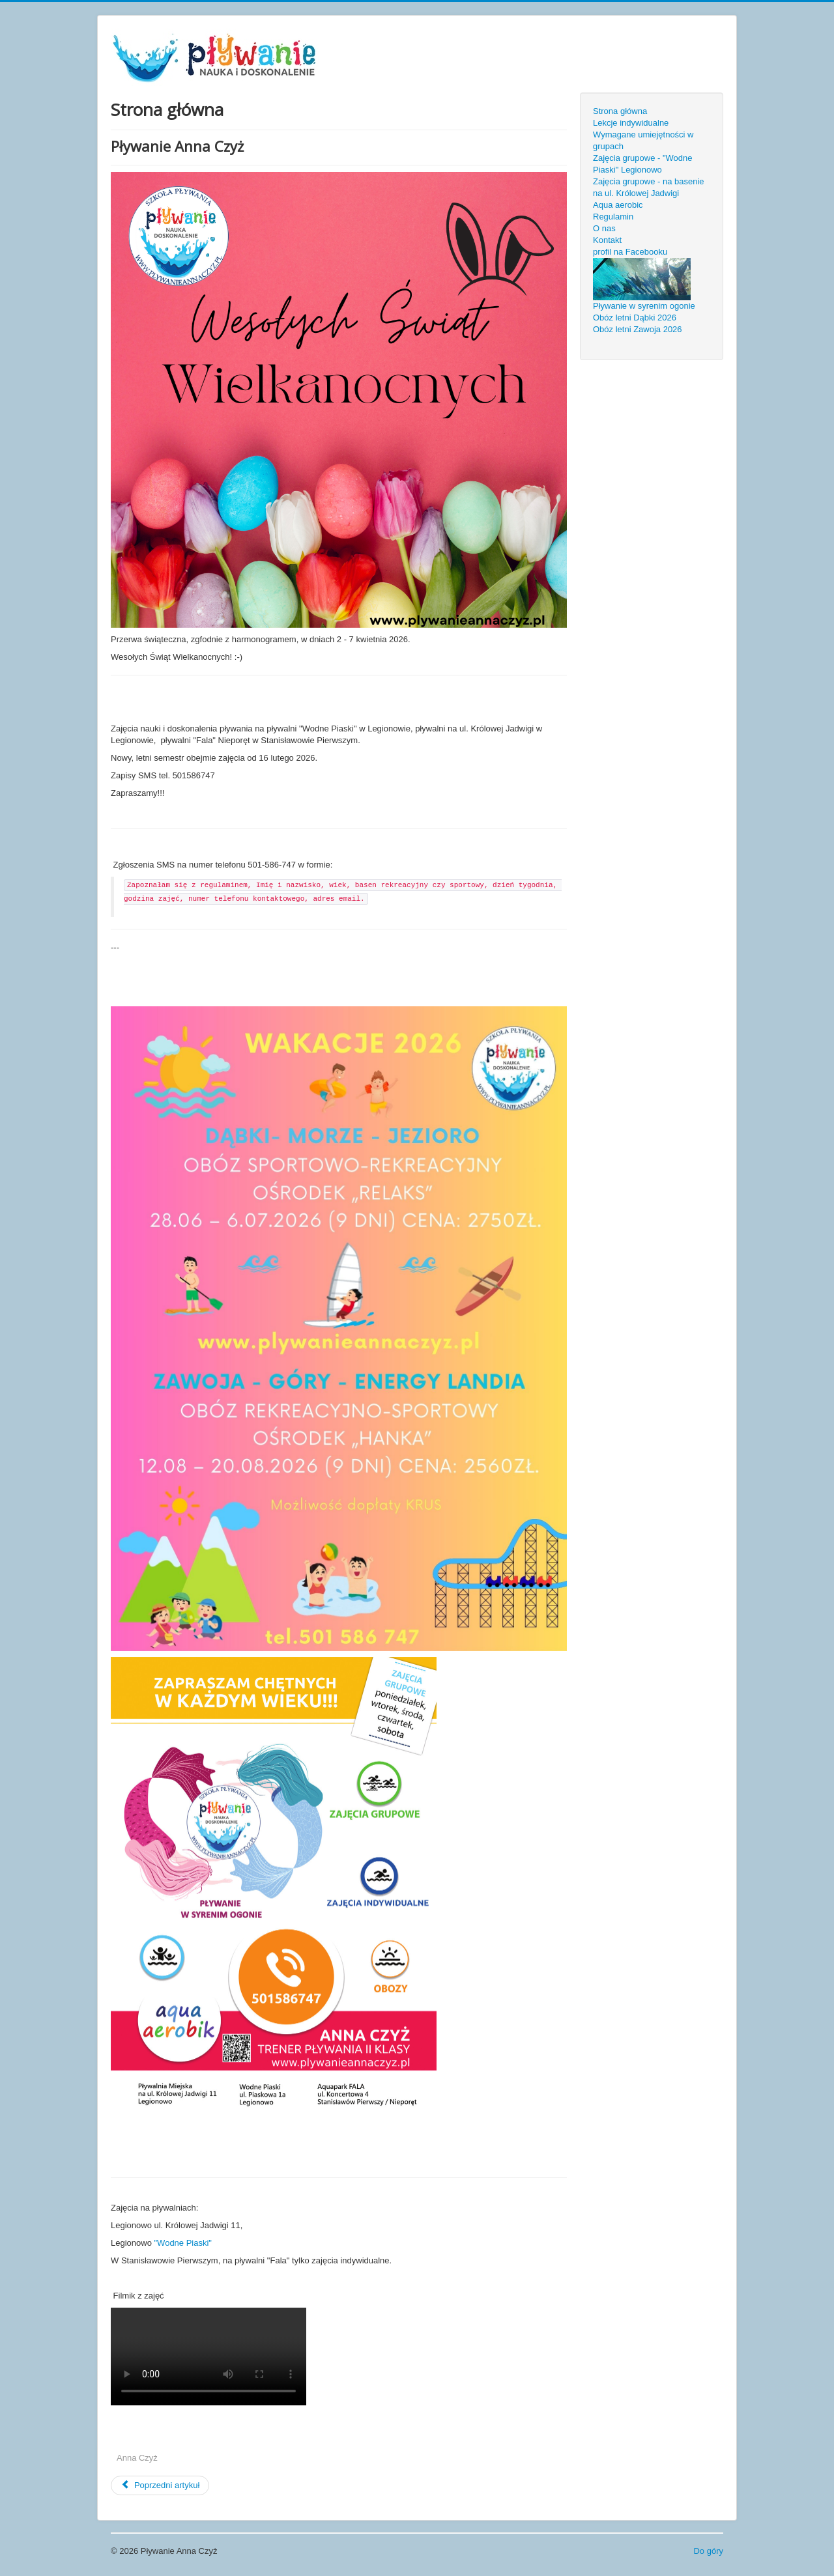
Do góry (708, 2551)
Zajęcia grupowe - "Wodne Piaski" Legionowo (643, 164)
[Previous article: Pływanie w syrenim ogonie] (160, 2485)
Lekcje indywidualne (631, 123)
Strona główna (620, 111)
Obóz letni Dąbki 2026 (634, 317)
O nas (604, 228)
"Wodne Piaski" (183, 2243)
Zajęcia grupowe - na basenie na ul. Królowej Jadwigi (648, 187)
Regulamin (613, 216)
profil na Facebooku (630, 252)
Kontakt (607, 240)
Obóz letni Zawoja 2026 (637, 329)
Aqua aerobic (618, 205)
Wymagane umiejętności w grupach (643, 140)
